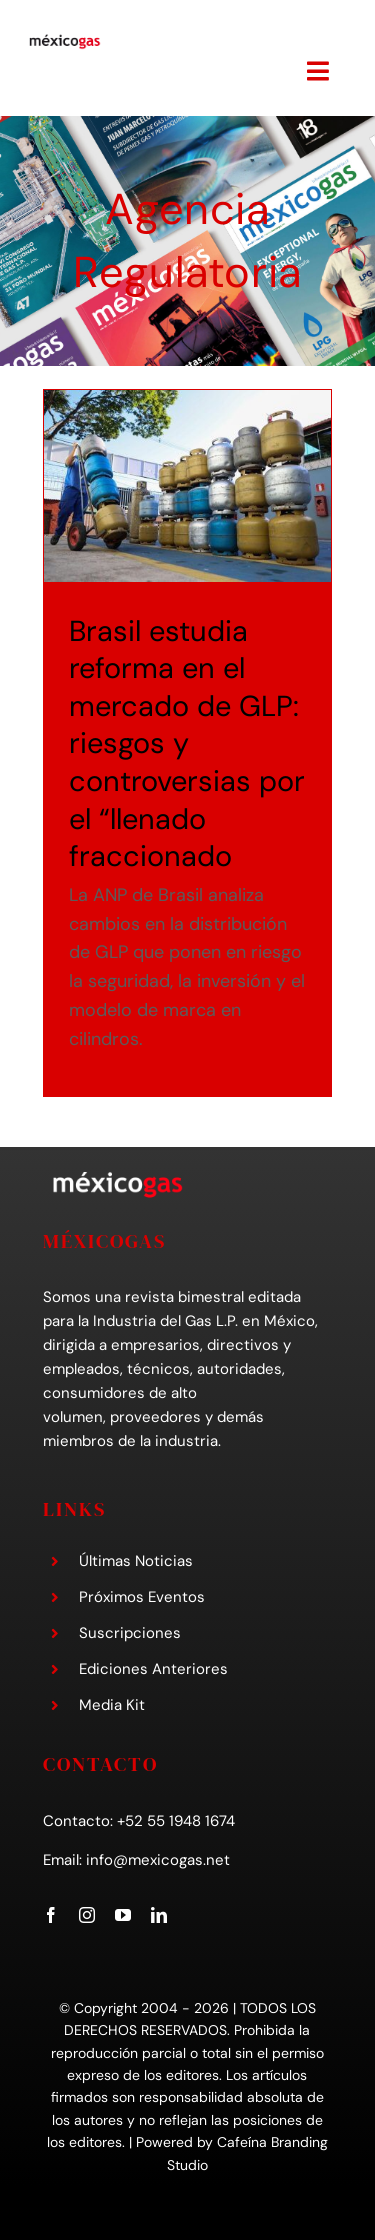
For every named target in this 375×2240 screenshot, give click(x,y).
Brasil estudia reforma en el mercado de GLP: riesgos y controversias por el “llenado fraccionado (187, 744)
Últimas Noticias (136, 1561)
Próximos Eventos (142, 1597)
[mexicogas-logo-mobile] (65, 42)
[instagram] (87, 1915)
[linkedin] (159, 1915)
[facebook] (51, 1915)
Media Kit (112, 1705)
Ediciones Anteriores (153, 1669)
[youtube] (123, 1915)
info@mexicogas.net (158, 1860)
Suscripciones (130, 1633)
